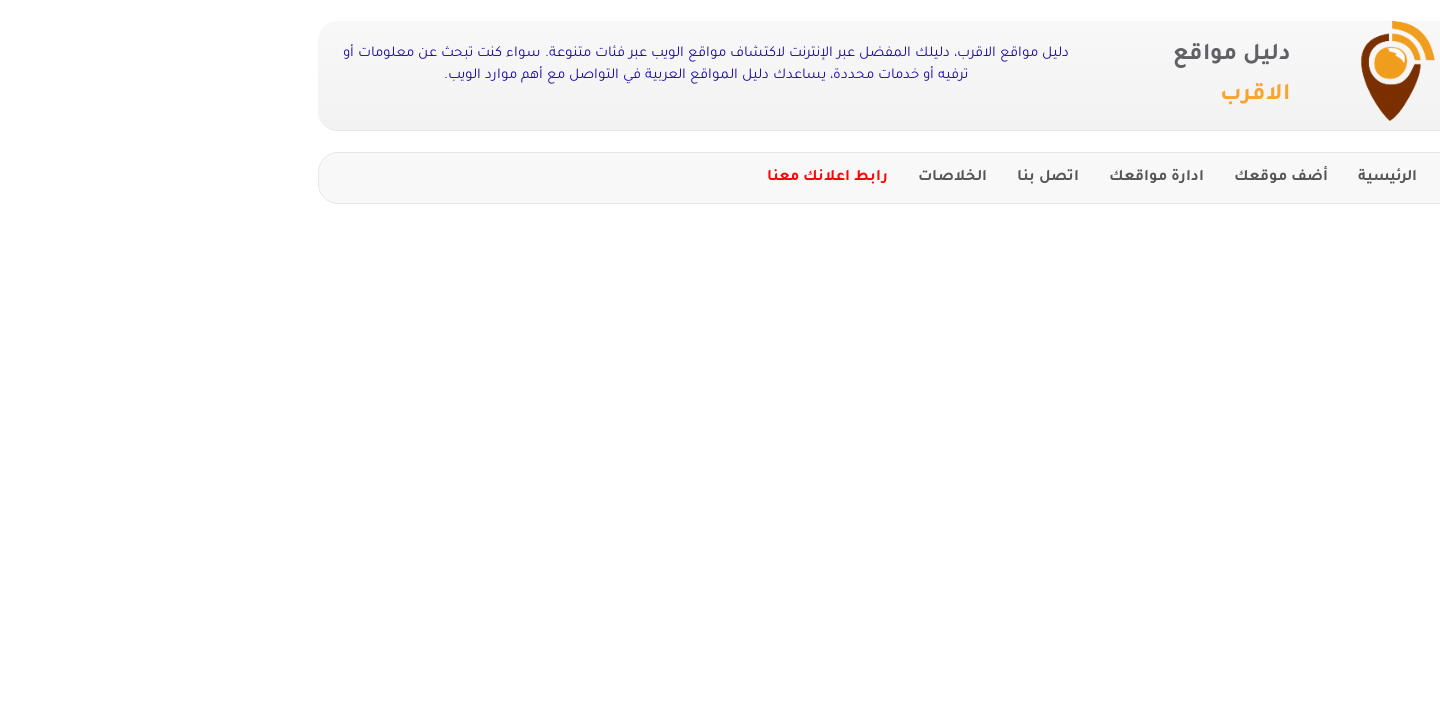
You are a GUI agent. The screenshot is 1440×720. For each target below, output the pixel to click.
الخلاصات (783, 178)
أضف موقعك (1112, 178)
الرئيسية (1218, 178)
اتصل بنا (879, 178)
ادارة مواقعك (987, 178)
